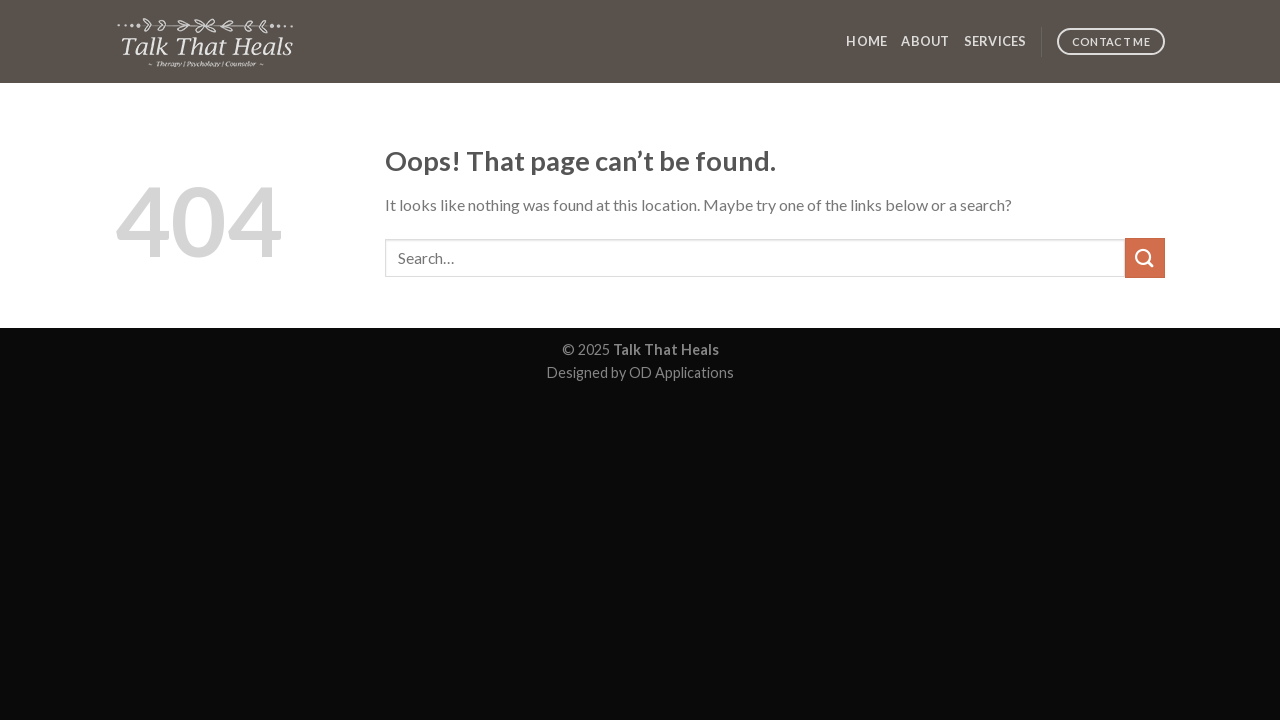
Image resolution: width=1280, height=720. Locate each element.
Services (995, 41)
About (925, 41)
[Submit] (1145, 257)
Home (866, 41)
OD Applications (681, 372)
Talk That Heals (666, 349)
